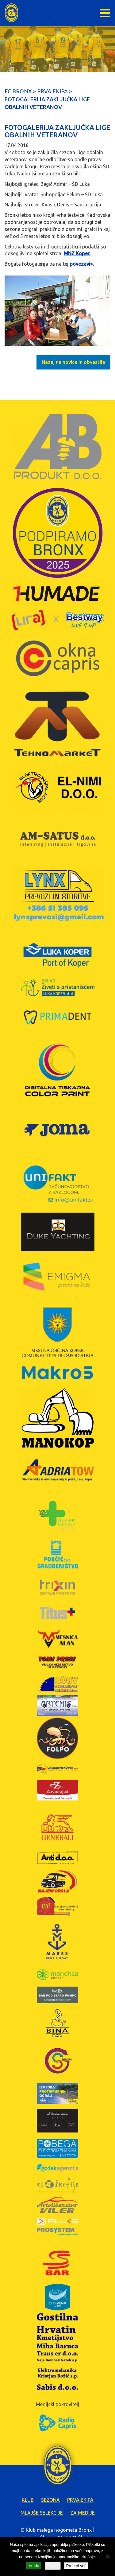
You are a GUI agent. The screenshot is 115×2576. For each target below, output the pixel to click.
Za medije (82, 2512)
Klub (28, 2500)
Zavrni (52, 2565)
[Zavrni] (107, 2557)
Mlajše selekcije (42, 2512)
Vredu (34, 2565)
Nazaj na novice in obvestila (73, 362)
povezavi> (81, 264)
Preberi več (76, 2565)
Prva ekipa (80, 2500)
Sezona (50, 2500)
